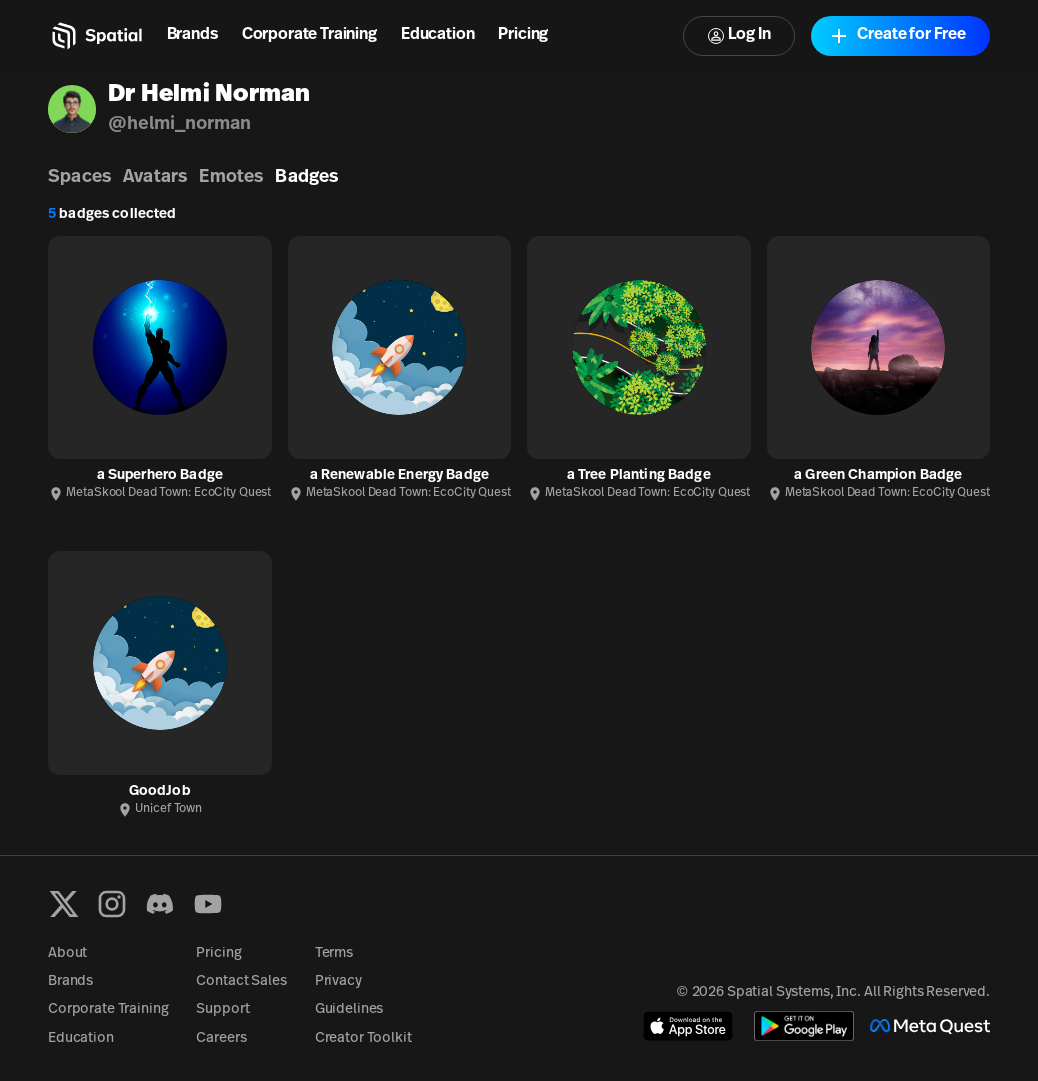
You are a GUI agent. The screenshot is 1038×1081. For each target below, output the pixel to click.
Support (222, 1009)
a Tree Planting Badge (639, 475)
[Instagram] (112, 904)
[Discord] (160, 904)
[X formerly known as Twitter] (64, 904)
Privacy (338, 981)
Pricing (523, 35)
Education (438, 35)
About (67, 953)
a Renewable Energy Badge (399, 475)
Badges (306, 177)
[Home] (95, 36)
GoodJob (160, 791)
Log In (739, 35)
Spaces (79, 177)
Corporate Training (309, 35)
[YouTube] (208, 904)
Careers (221, 1038)
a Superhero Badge (160, 475)
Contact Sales (241, 981)
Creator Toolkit (363, 1038)
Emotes (231, 177)
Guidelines (349, 1009)
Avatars (155, 177)
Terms (334, 953)
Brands (192, 35)
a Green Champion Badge (878, 475)
